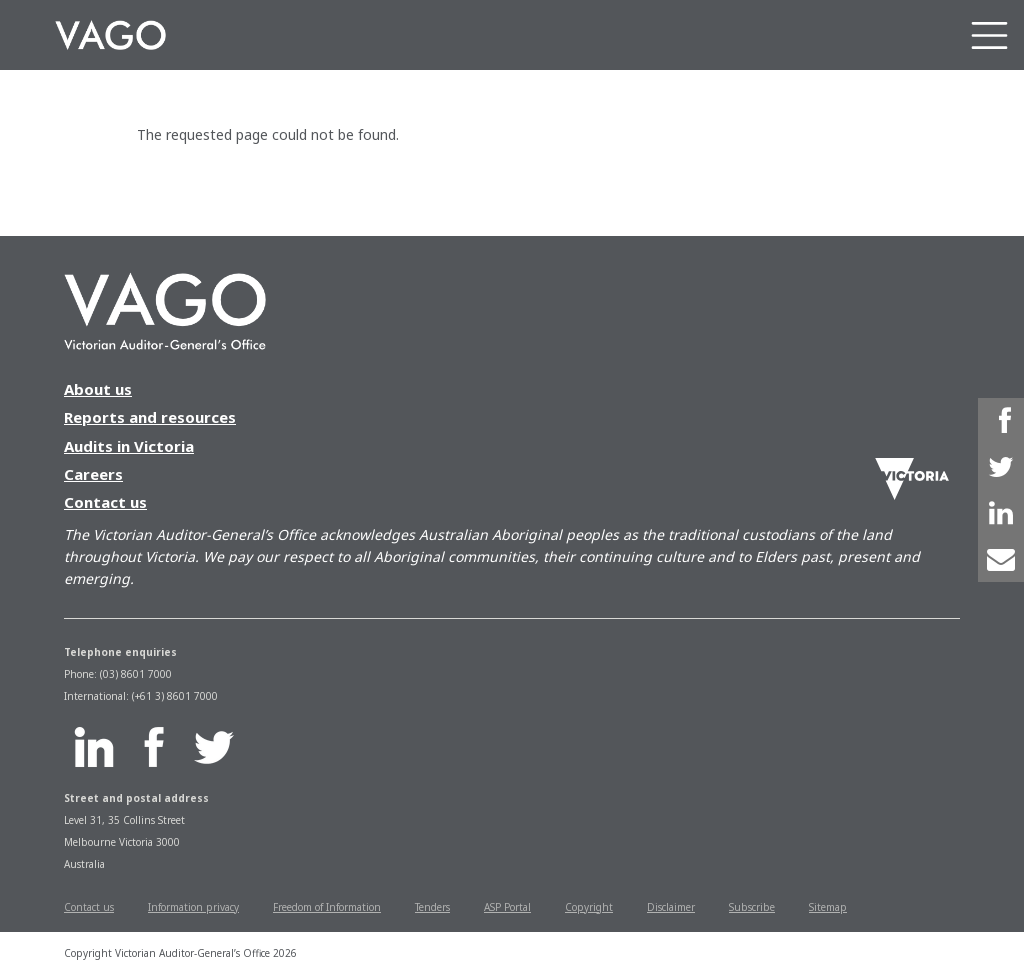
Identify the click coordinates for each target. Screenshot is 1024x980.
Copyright (589, 907)
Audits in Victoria (129, 446)
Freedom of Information (327, 907)
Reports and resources (150, 417)
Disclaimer (671, 907)
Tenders (432, 907)
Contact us (105, 502)
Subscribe (752, 907)
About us (98, 389)
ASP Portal (507, 907)
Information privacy (193, 907)
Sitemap (828, 907)
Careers (93, 474)
